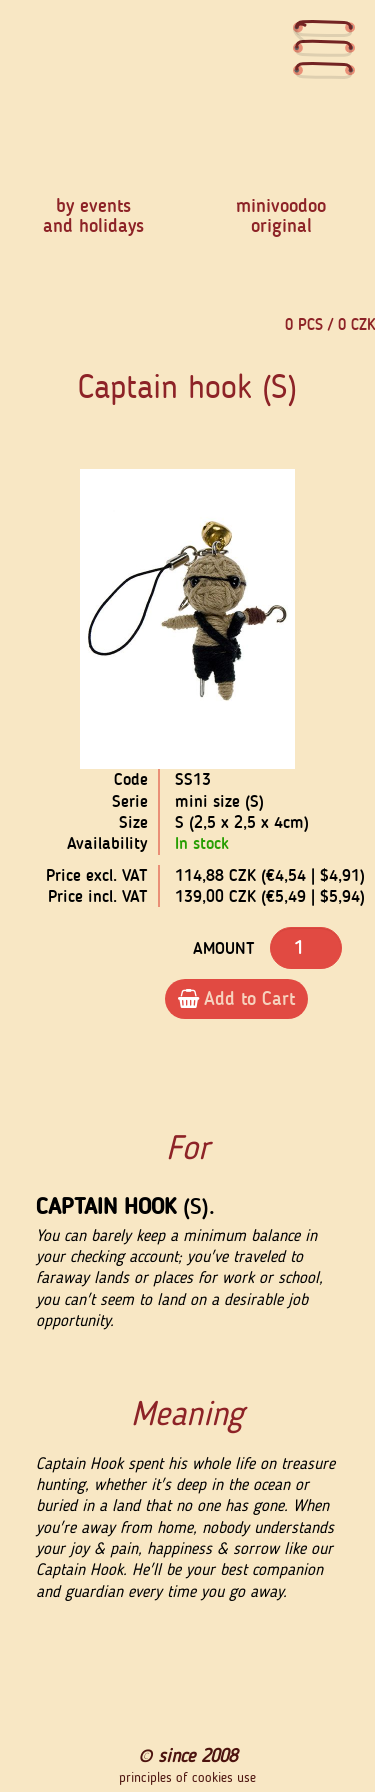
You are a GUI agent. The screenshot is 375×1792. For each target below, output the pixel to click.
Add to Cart (236, 998)
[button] (34, 619)
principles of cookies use (187, 1778)
